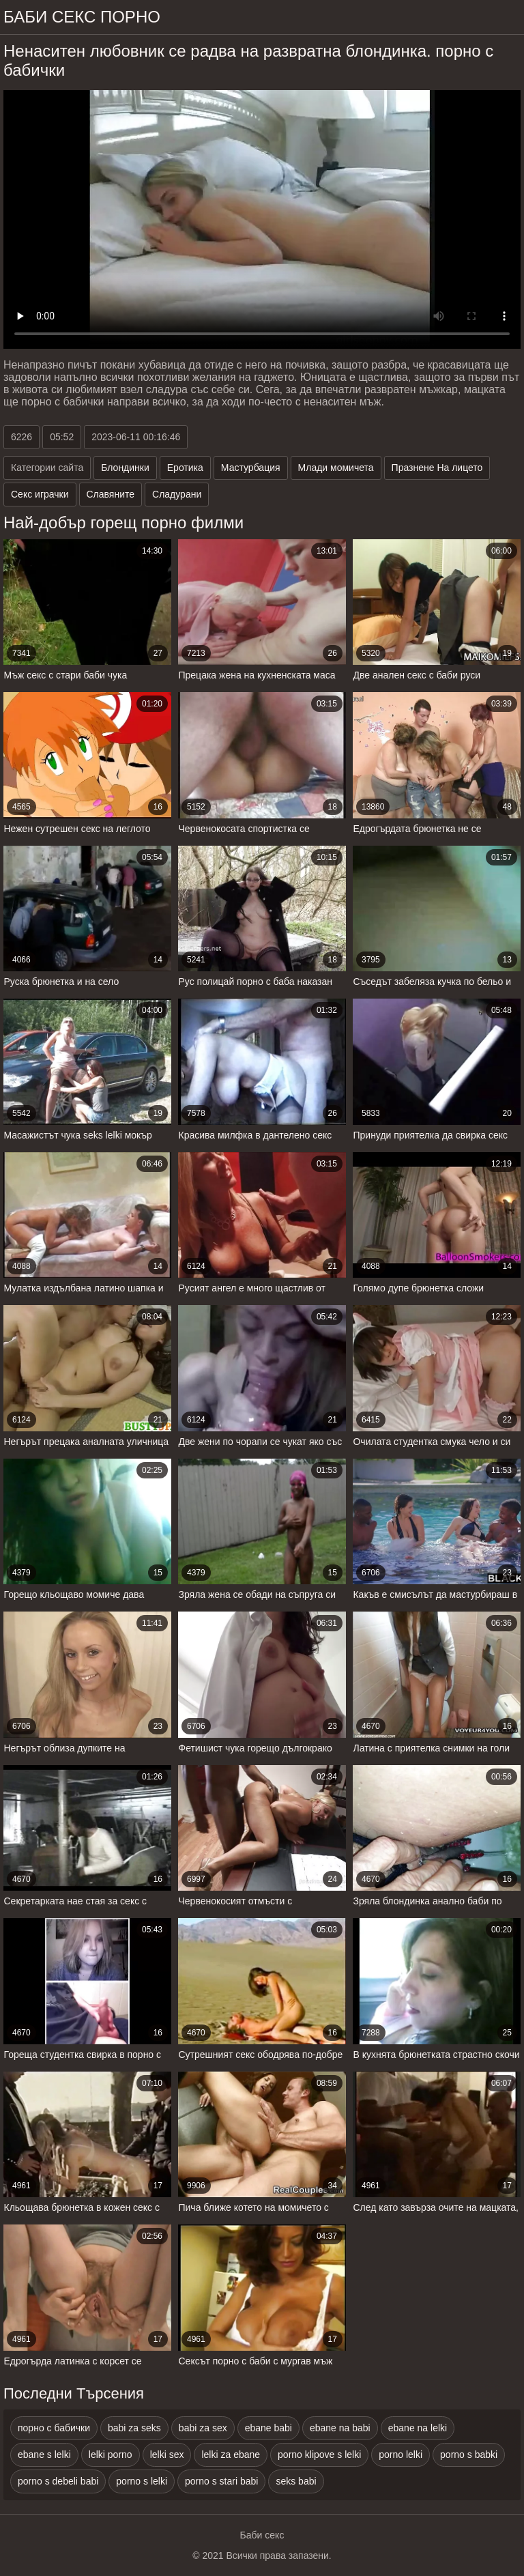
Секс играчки (40, 494)
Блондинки (125, 467)
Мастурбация (250, 467)
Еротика (185, 467)
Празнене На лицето (437, 467)
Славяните (111, 494)
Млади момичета (336, 467)
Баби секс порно (81, 17)
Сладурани (176, 494)
